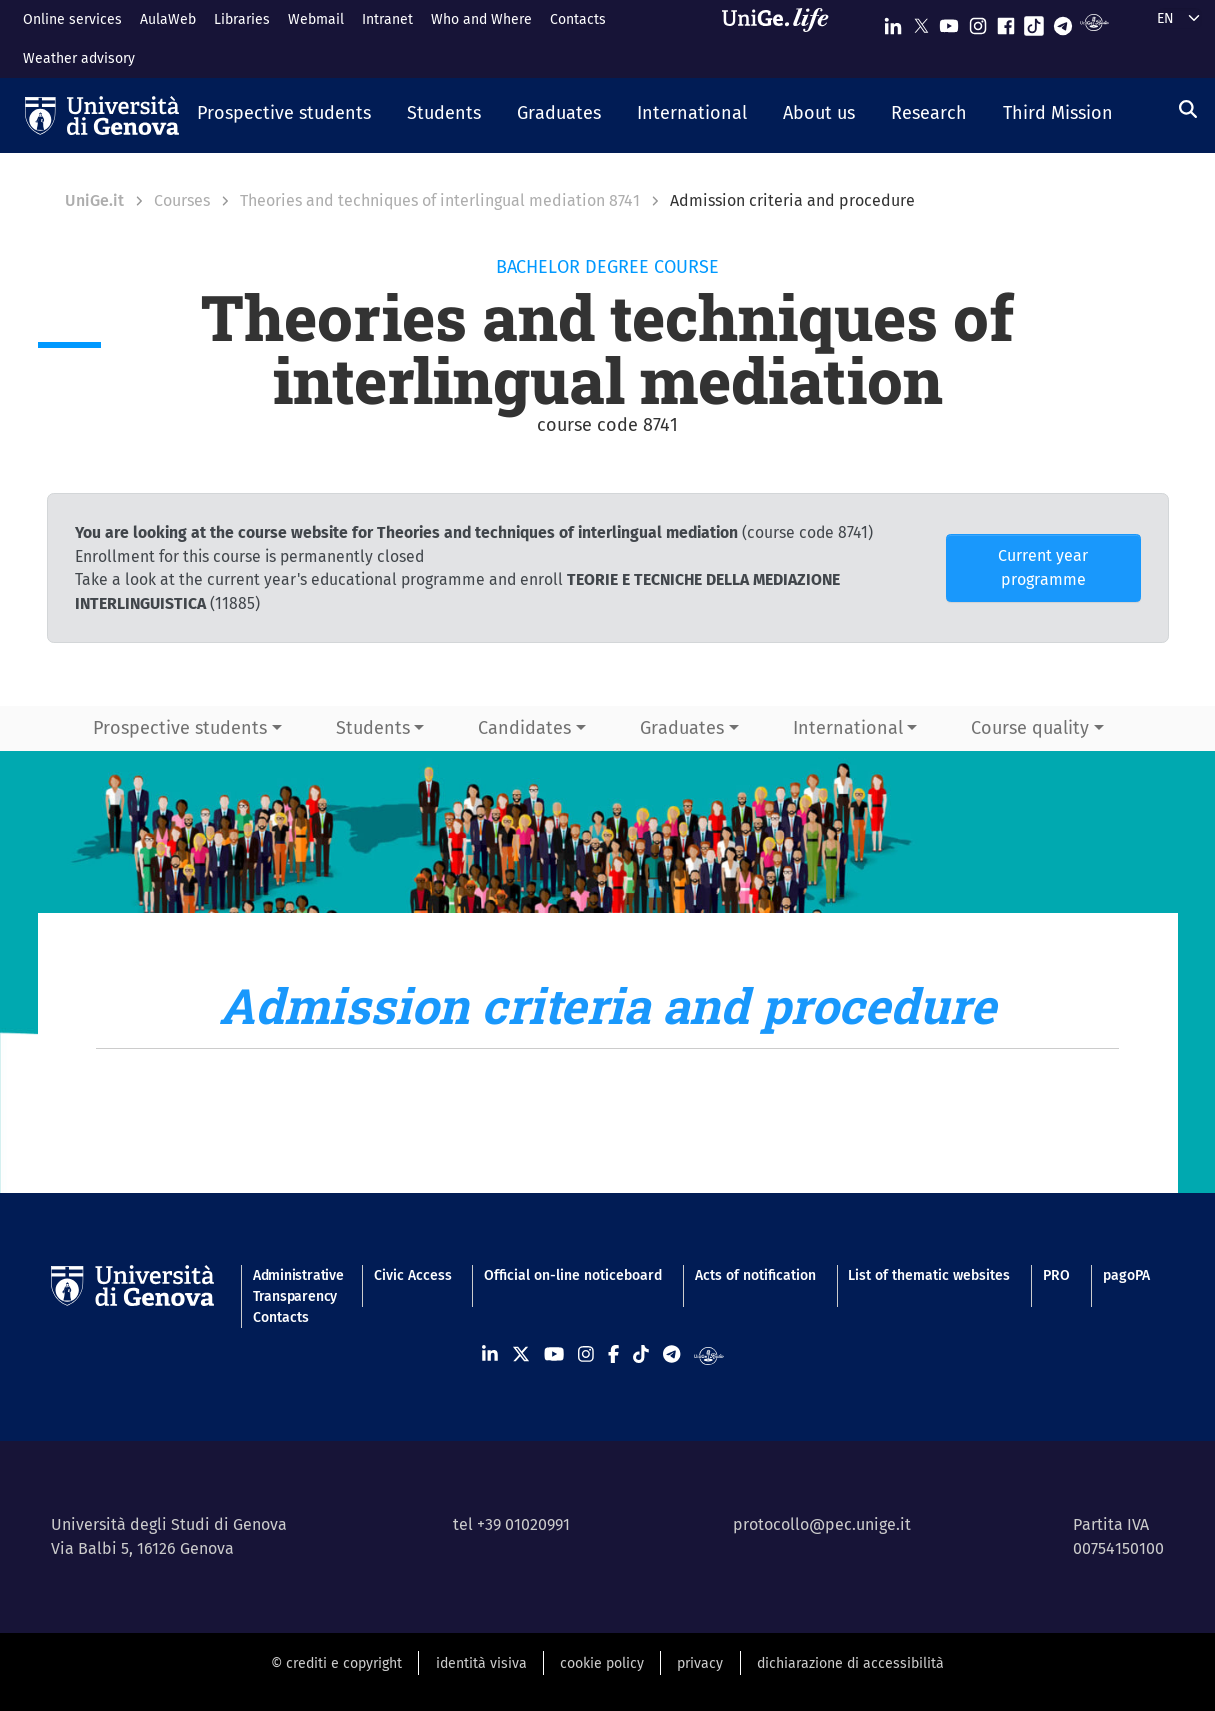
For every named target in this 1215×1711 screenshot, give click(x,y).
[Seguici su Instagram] (978, 21)
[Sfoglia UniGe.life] (782, 38)
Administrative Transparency (297, 1286)
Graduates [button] (682, 728)
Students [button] (373, 728)
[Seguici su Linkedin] (893, 21)
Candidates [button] (524, 728)
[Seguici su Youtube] (949, 21)
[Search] (1188, 110)
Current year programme (1043, 567)
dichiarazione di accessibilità (850, 1663)
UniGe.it (94, 200)
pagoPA (1126, 1275)
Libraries (242, 19)
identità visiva (481, 1663)
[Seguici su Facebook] (1006, 21)
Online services (72, 19)
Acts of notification (755, 1275)
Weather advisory (79, 58)
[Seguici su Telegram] (1063, 21)
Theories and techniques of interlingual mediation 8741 (440, 200)
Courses (182, 200)
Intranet (387, 19)
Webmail (316, 19)
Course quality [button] (1030, 728)
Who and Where (481, 19)
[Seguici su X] (921, 21)
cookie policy (602, 1663)
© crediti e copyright (336, 1663)
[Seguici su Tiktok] (1034, 21)
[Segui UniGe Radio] (1094, 21)
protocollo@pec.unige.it (822, 1524)
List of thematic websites (929, 1275)
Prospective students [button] (180, 728)
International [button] (848, 728)
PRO (1056, 1275)
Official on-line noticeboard (573, 1275)
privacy (700, 1663)
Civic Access (413, 1275)
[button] (284, 115)
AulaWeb (168, 19)
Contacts (578, 19)
